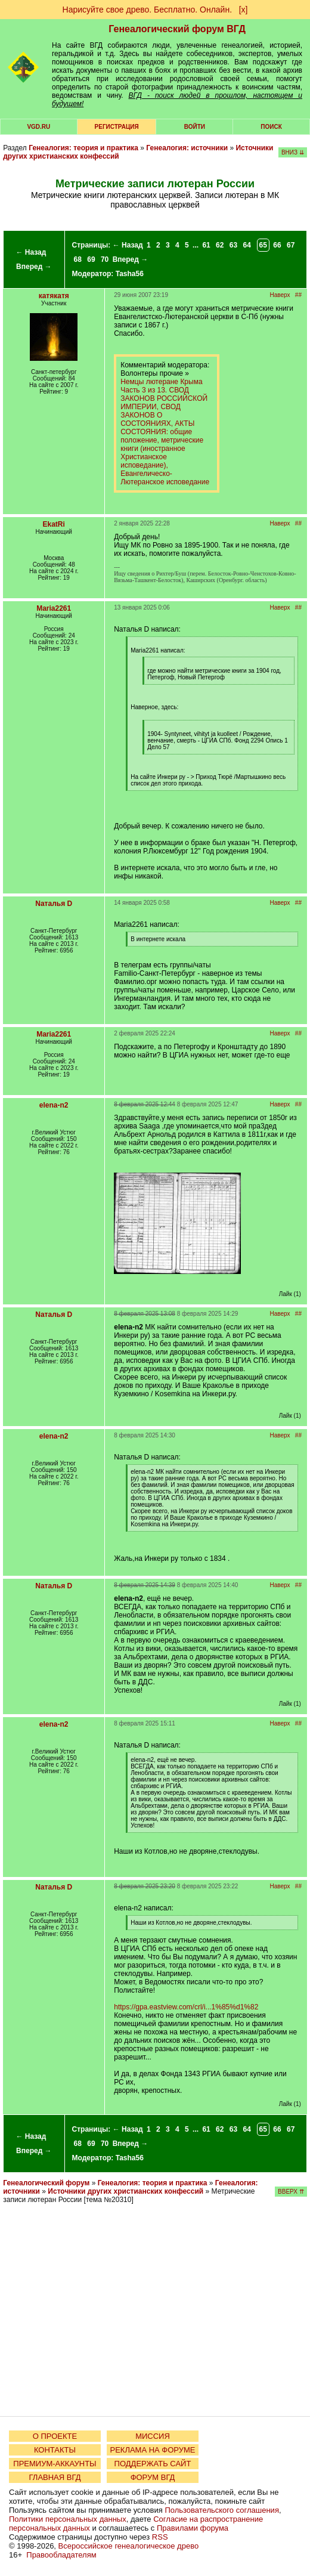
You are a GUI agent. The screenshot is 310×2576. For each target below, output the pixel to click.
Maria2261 (53, 608)
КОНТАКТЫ (55, 2449)
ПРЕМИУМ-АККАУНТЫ (54, 2463)
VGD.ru (38, 126)
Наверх (280, 295)
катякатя (54, 296)
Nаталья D (53, 903)
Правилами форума (192, 2528)
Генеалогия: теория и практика (83, 148)
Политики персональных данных (67, 2519)
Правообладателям (61, 2554)
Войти (194, 126)
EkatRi (54, 524)
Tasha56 (130, 274)
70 (104, 259)
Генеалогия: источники (187, 148)
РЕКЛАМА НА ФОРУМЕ (152, 2449)
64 (247, 245)
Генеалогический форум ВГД (177, 29)
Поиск (271, 126)
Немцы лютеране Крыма (161, 382)
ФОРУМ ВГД (153, 2477)
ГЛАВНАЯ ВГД (55, 2477)
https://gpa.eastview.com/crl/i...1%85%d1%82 (186, 2007)
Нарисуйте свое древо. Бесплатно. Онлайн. (147, 9)
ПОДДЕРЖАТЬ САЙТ (152, 2463)
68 (78, 259)
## (298, 295)
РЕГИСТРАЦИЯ (117, 126)
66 (277, 245)
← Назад (31, 252)
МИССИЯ (152, 2436)
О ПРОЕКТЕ (55, 2436)
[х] (243, 9)
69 (91, 259)
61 (206, 245)
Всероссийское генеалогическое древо (128, 2545)
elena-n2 (54, 1105)
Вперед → (34, 266)
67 (290, 245)
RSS (160, 2536)
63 (233, 245)
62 (220, 245)
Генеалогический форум (46, 2183)
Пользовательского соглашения (222, 2510)
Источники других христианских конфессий (125, 2191)
